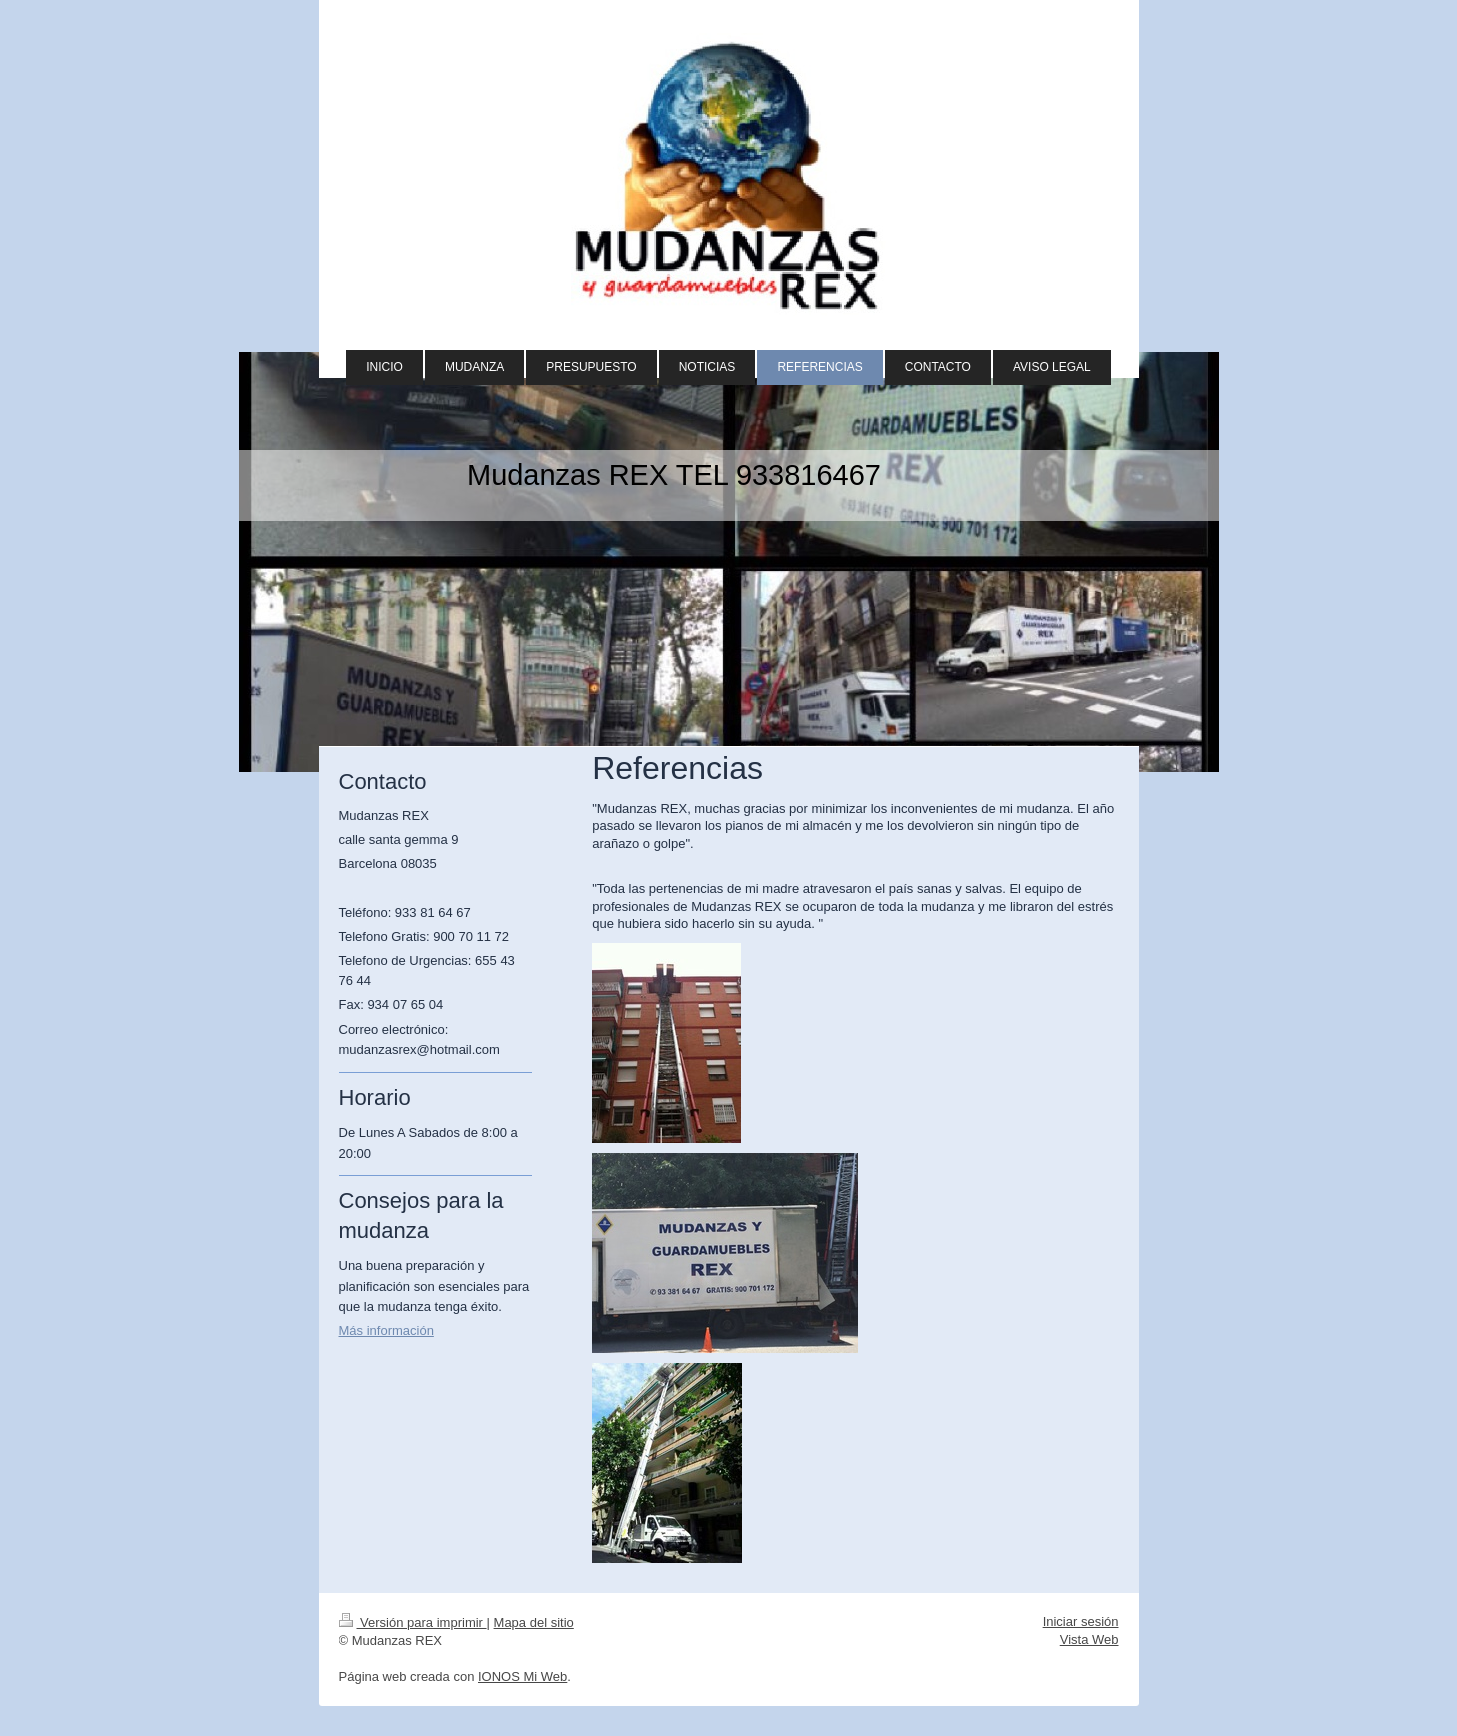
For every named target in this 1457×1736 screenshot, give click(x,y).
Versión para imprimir (413, 1622)
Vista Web (1089, 1639)
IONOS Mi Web (522, 1676)
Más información (386, 1330)
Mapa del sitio (534, 1622)
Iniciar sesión (1081, 1621)
